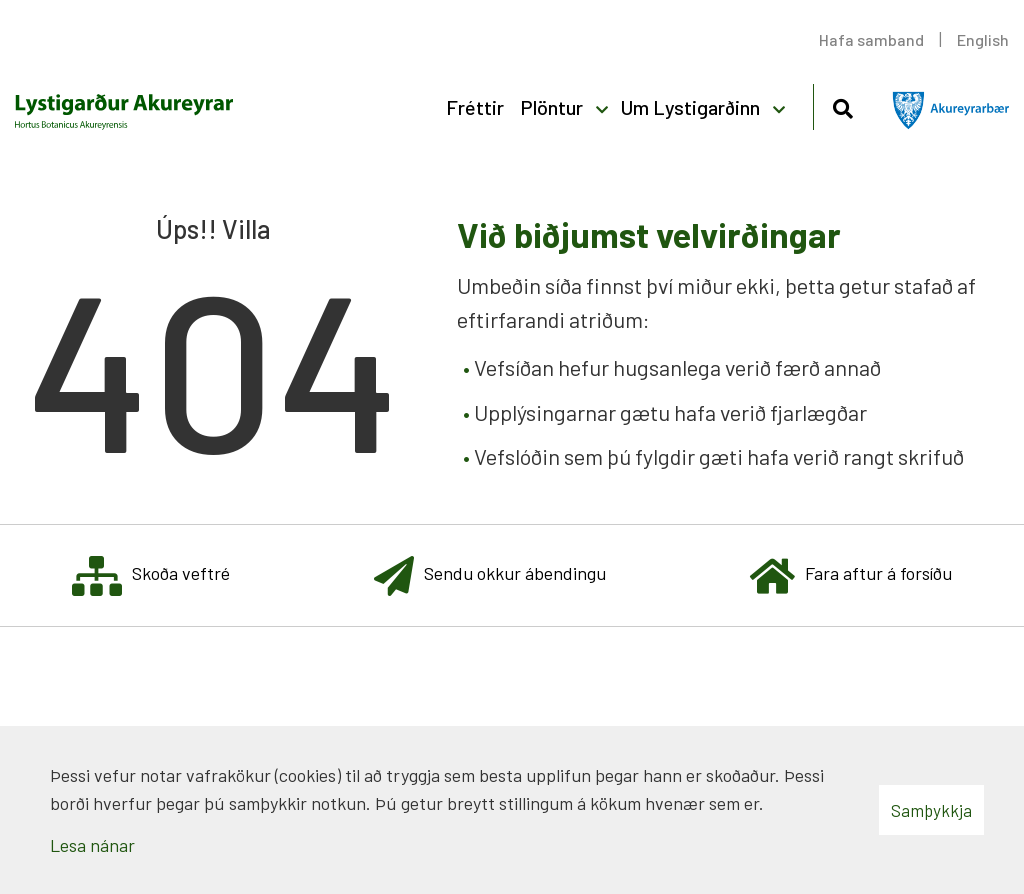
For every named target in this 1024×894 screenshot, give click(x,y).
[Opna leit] (842, 105)
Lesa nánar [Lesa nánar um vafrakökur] (92, 845)
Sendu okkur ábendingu (490, 575)
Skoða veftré (151, 575)
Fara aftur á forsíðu (851, 575)
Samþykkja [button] (931, 810)
